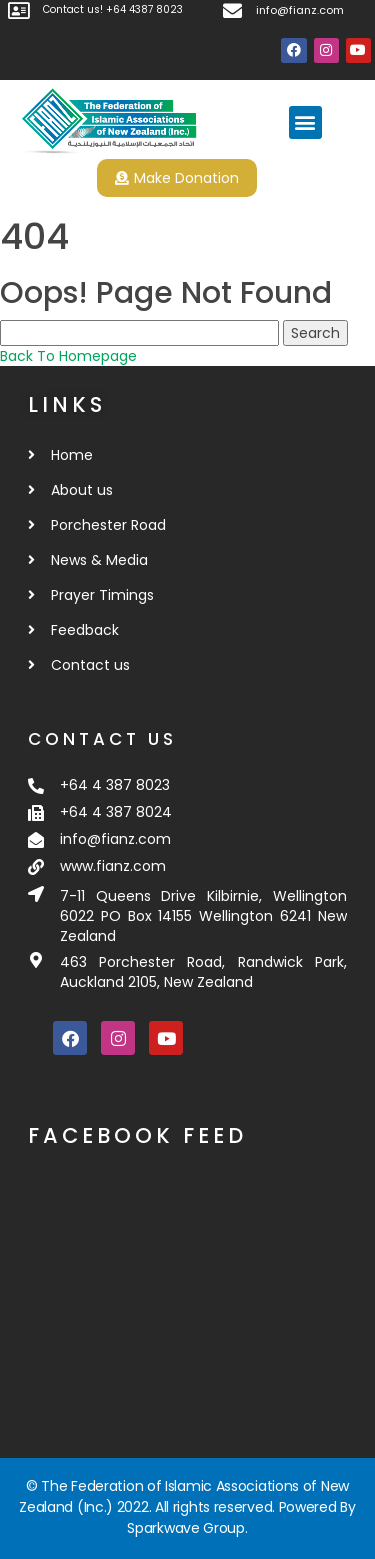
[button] (305, 122)
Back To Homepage (68, 356)
